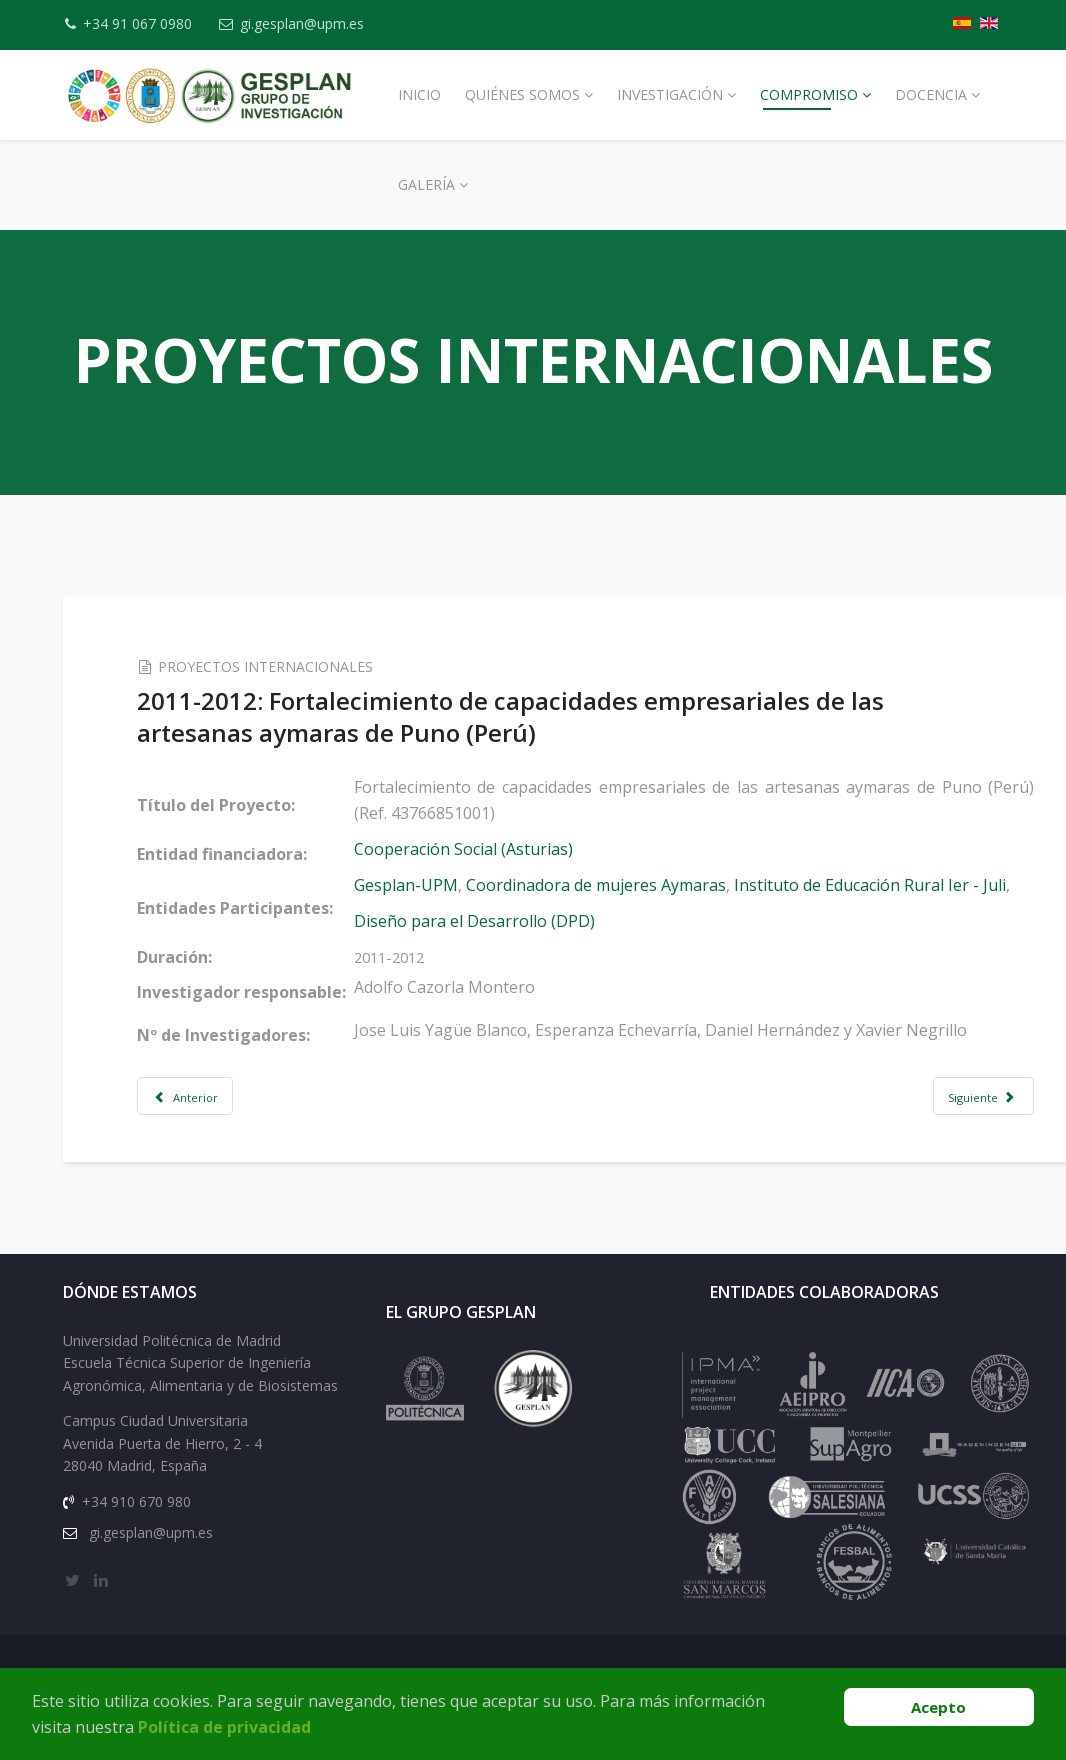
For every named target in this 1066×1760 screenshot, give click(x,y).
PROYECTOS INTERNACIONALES (294, 666)
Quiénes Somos (522, 94)
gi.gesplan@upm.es (314, 23)
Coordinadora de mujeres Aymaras (624, 885)
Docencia (931, 94)
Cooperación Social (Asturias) (491, 849)
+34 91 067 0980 (143, 23)
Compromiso (809, 94)
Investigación (670, 94)
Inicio (419, 94)
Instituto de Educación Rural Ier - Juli (898, 885)
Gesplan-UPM (434, 885)
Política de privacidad (224, 1727)
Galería (426, 184)
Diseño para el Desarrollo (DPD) (502, 921)
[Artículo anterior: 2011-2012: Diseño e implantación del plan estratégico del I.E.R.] (214, 1096)
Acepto (938, 1707)
